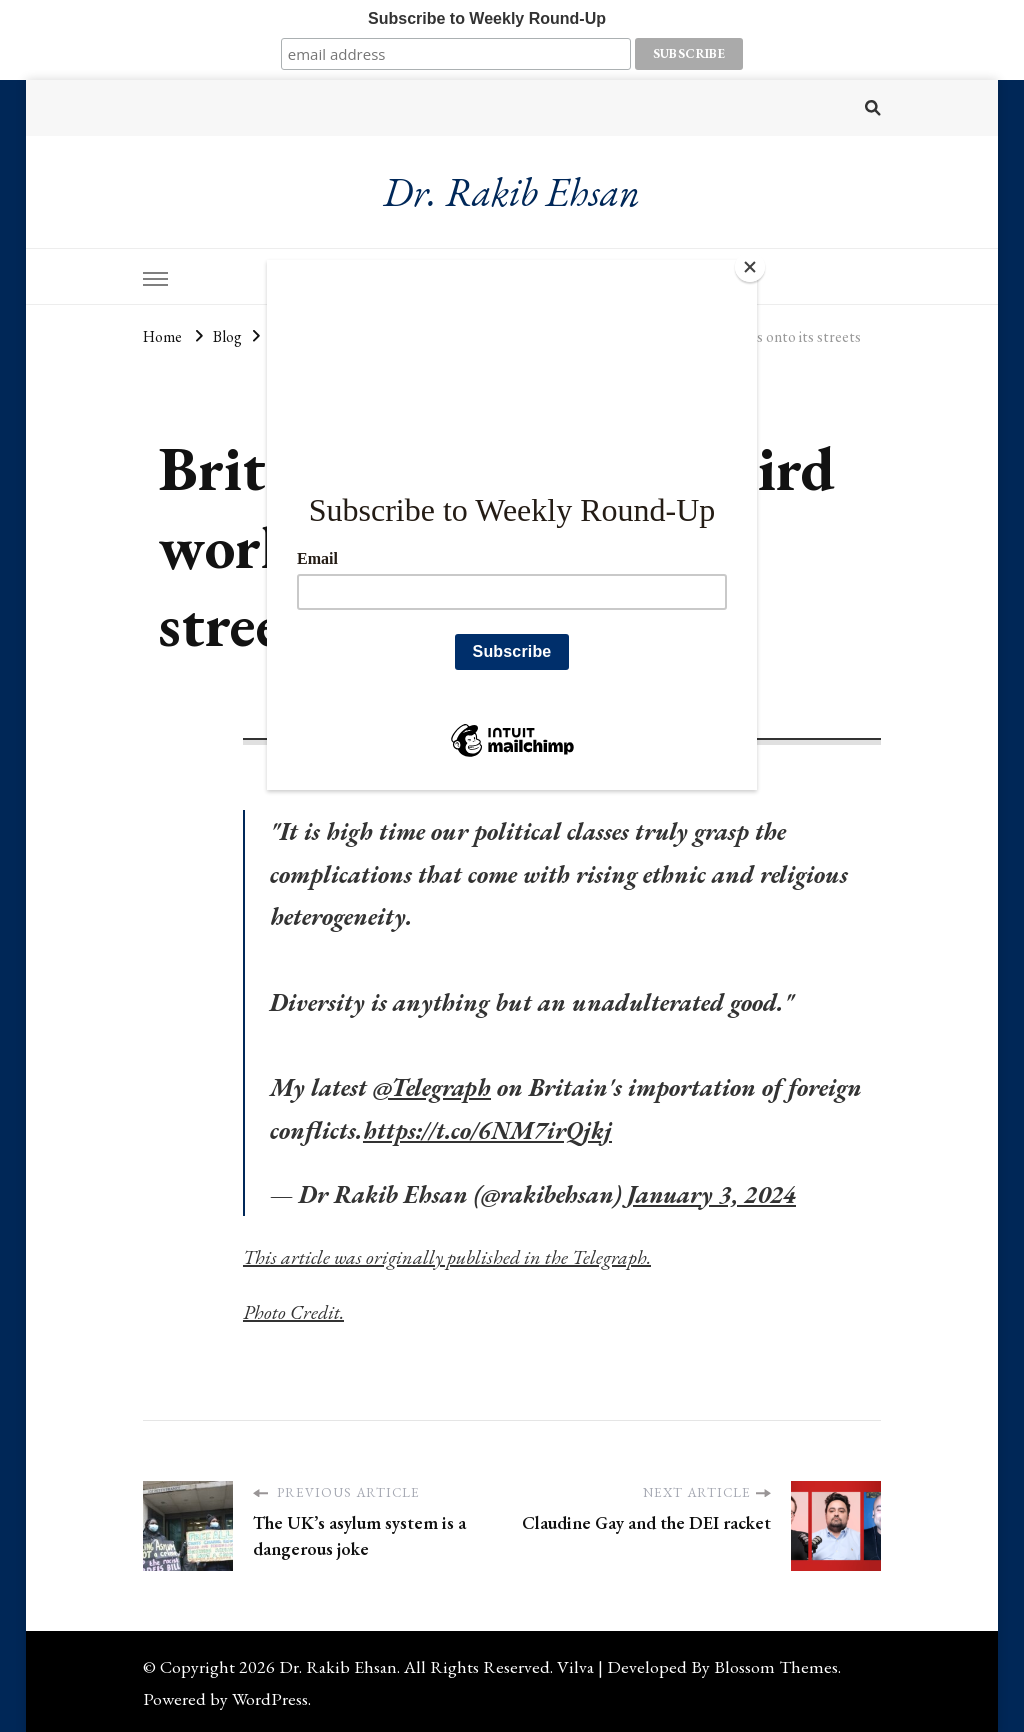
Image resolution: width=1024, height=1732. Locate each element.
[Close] (752, 265)
